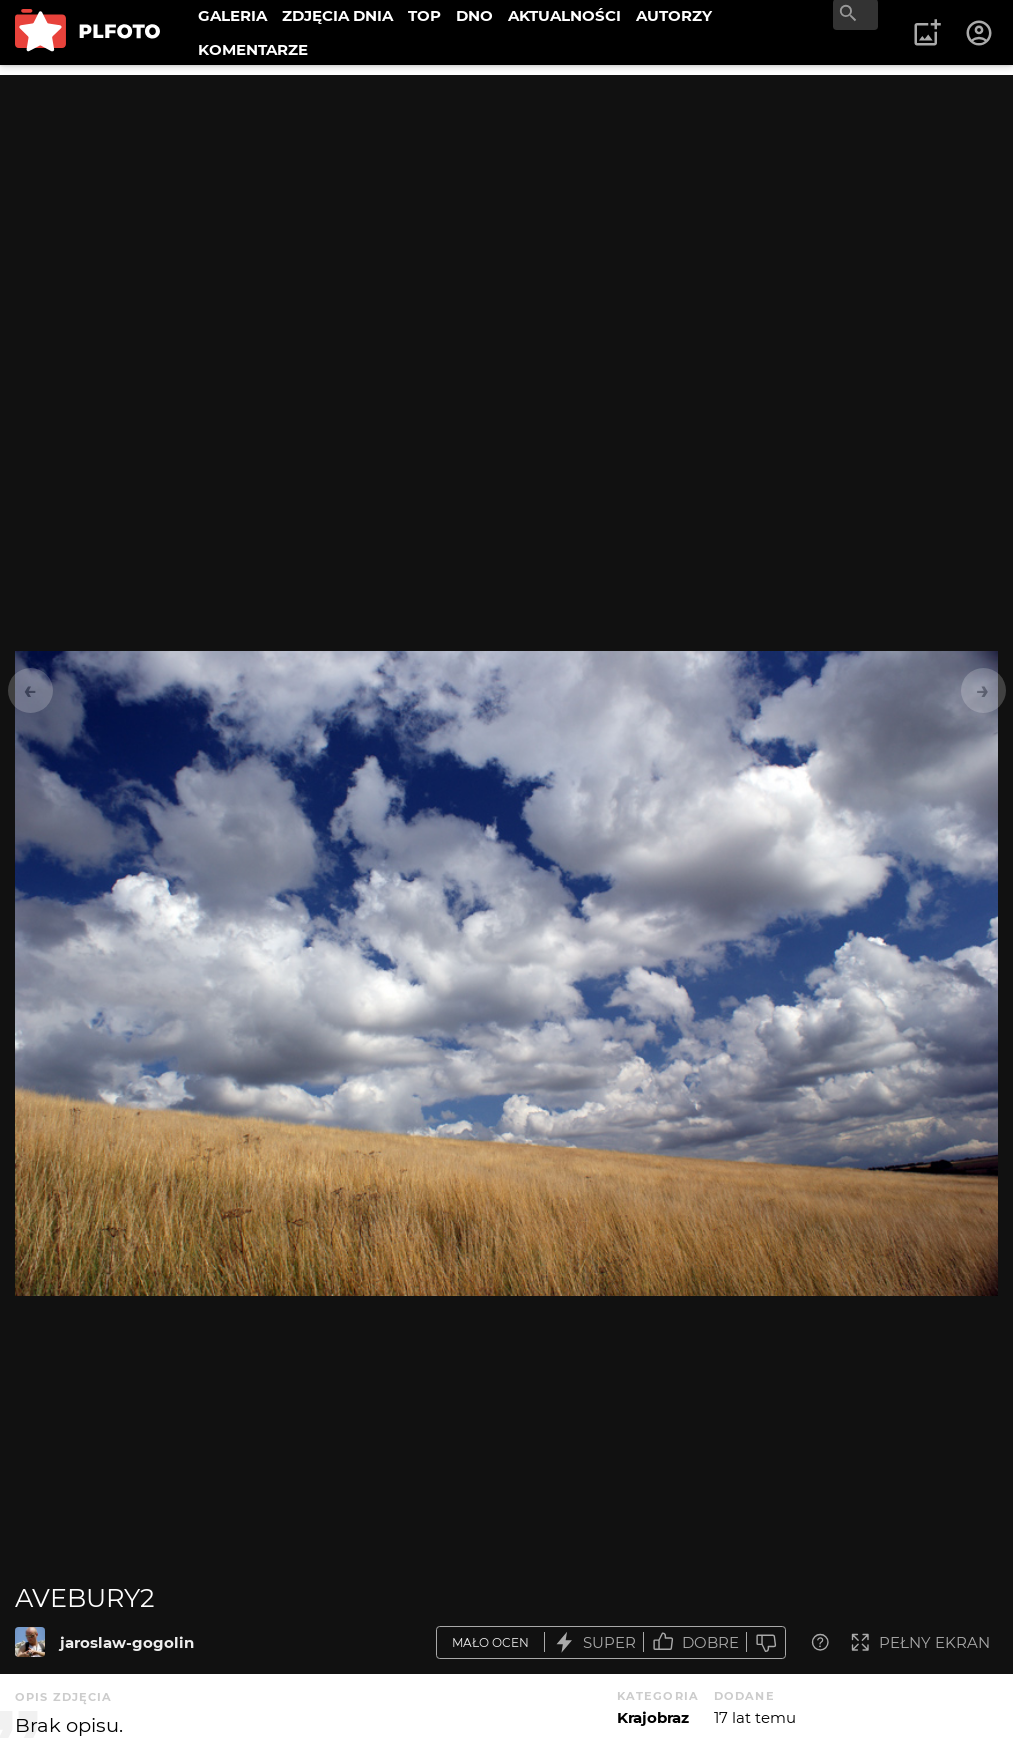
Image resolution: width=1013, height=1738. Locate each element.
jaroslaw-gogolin (127, 1642)
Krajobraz (653, 1717)
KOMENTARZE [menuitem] (253, 49)
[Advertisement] (506, 215)
